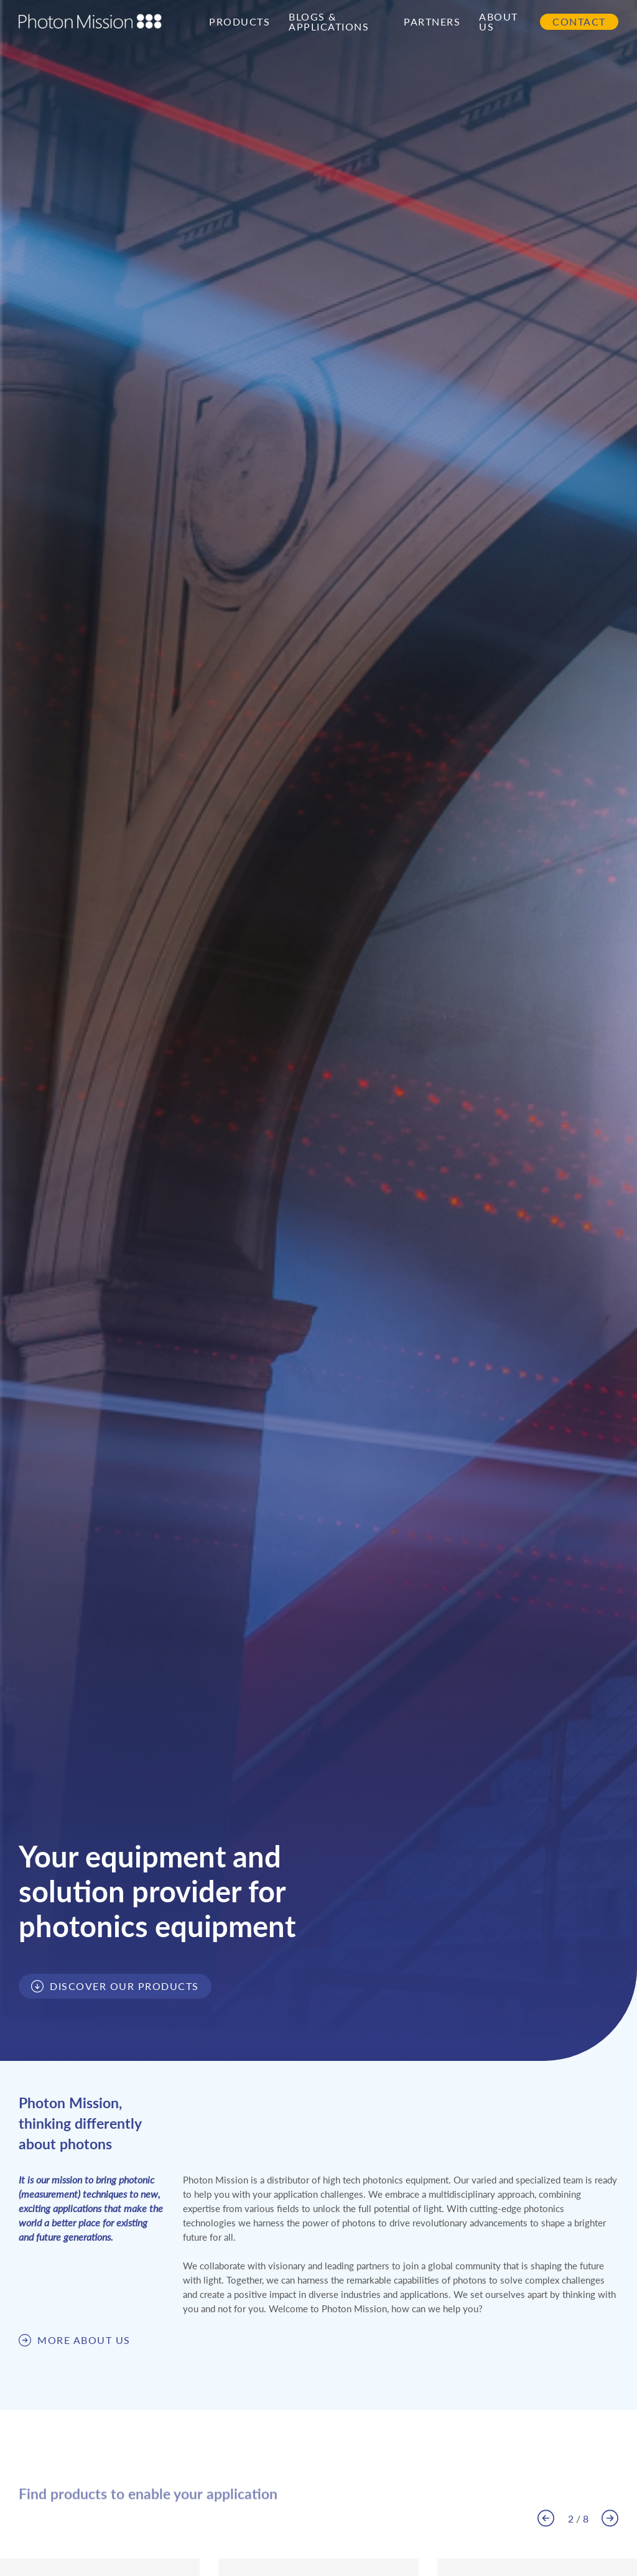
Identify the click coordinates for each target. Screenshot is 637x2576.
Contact (579, 22)
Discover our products (124, 1986)
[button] (545, 2518)
